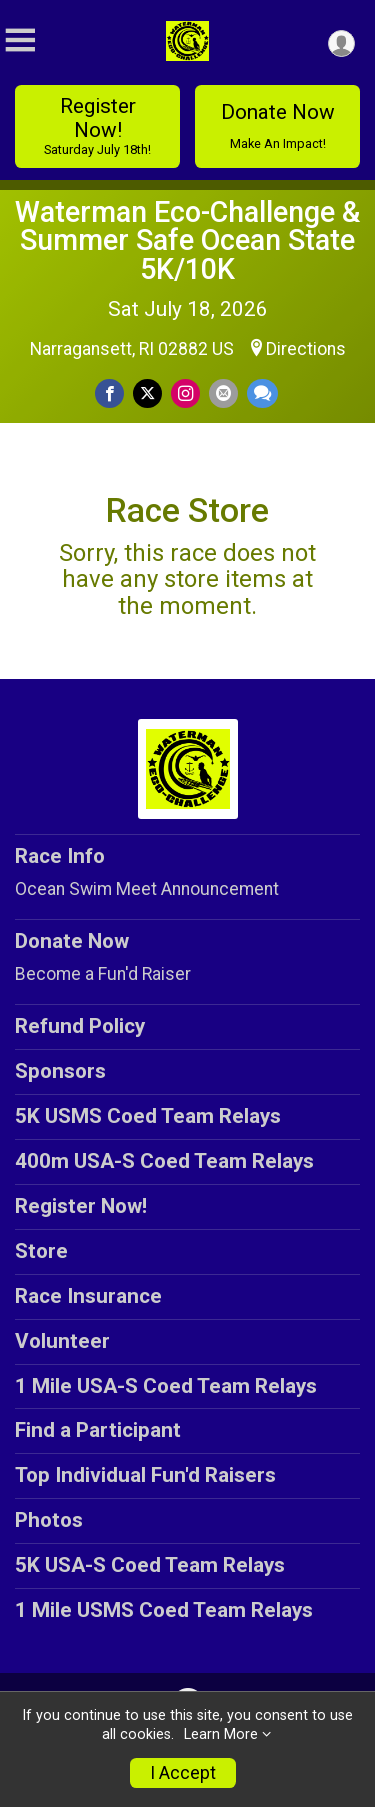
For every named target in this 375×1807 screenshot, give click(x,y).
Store (41, 1251)
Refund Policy (80, 1026)
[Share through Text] (262, 393)
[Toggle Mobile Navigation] (20, 40)
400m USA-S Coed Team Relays (164, 1161)
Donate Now (277, 126)
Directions (306, 349)
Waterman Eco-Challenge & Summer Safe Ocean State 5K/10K (187, 241)
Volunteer (62, 1341)
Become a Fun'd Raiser (103, 974)
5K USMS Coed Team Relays (148, 1116)
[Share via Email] (223, 393)
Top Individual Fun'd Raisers (145, 1475)
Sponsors (60, 1071)
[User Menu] (341, 43)
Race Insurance (88, 1296)
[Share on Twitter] (147, 393)
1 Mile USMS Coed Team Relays (164, 1610)
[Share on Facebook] (109, 393)
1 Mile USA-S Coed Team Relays (166, 1386)
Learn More (221, 1734)
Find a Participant (98, 1430)
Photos (49, 1520)
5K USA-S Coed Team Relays (150, 1565)
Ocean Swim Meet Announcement (147, 889)
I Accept (183, 1773)
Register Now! (97, 126)
